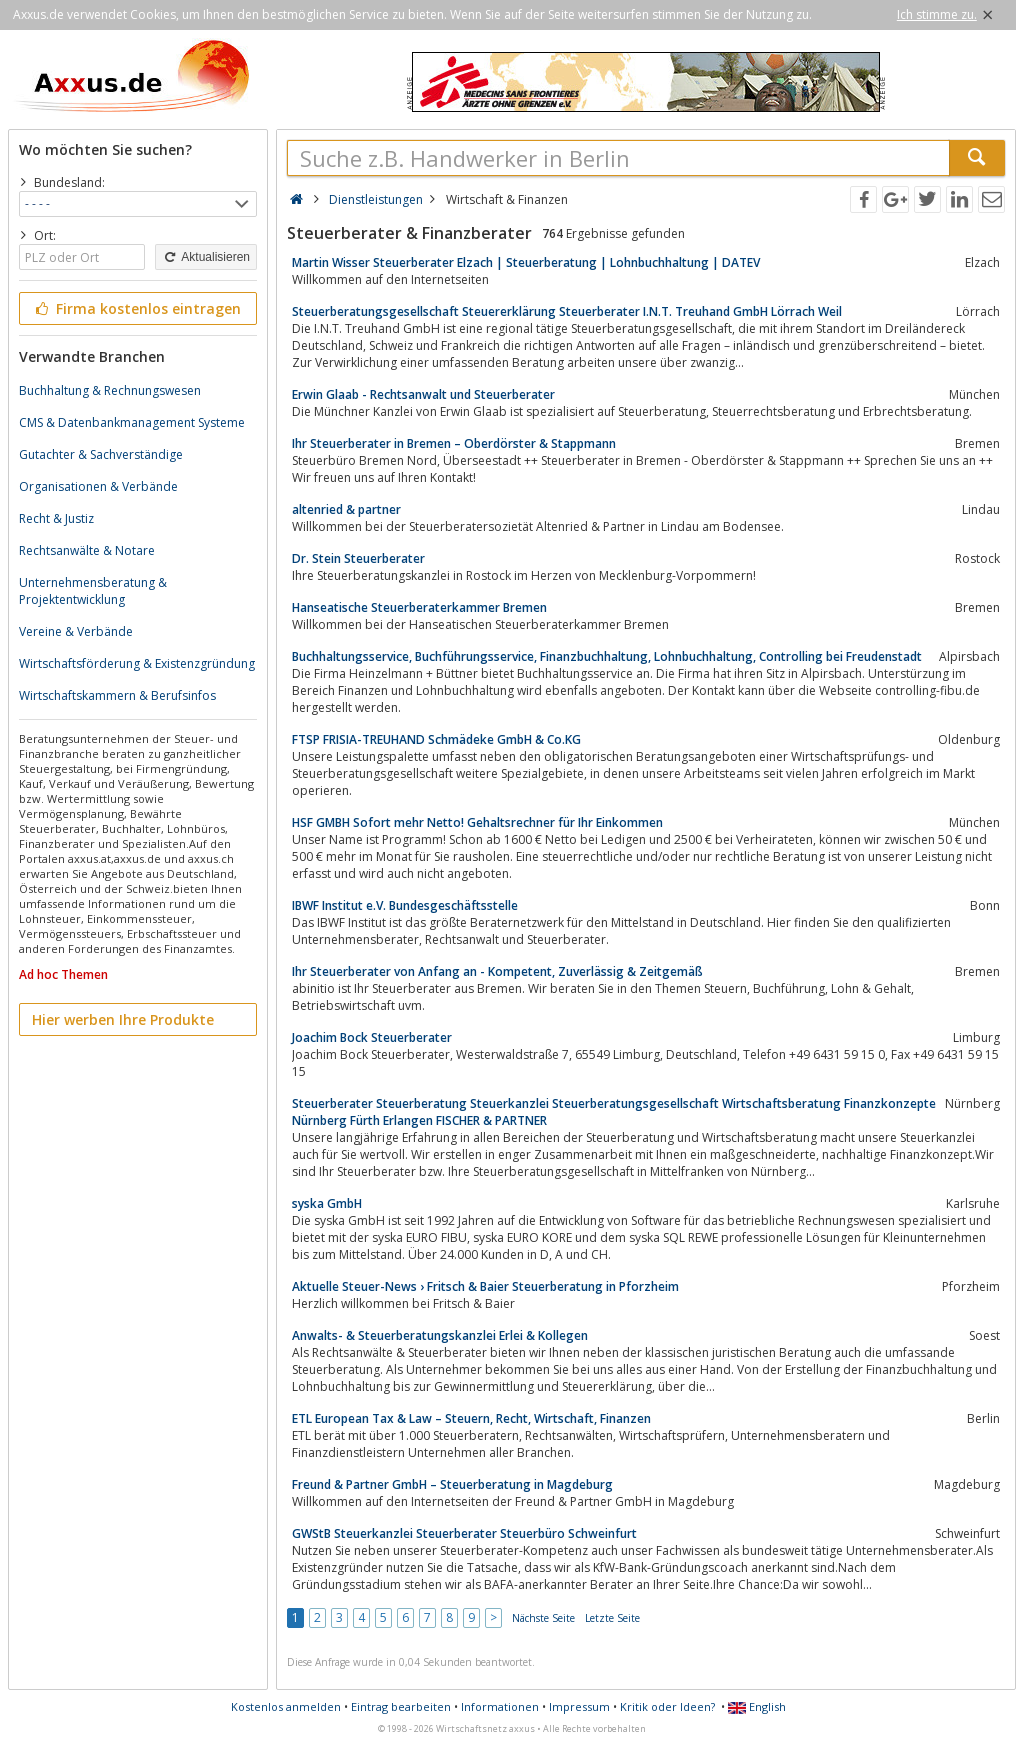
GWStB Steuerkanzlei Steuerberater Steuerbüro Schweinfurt (464, 1533)
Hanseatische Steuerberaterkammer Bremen (419, 607)
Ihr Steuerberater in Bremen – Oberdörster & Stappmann (454, 443)
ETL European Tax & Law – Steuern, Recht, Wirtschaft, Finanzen (471, 1418)
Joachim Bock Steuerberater (372, 1037)
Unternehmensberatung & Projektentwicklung (93, 591)
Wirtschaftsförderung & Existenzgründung (137, 663)
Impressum (579, 1706)
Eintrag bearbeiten (401, 1706)
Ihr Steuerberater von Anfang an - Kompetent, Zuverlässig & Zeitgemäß (497, 971)
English (757, 1706)
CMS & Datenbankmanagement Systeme (132, 422)
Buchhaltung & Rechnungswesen (110, 390)
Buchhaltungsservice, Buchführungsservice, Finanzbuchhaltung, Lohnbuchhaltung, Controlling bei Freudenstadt (607, 656)
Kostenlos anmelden (286, 1706)
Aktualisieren (206, 257)
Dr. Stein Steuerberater (358, 558)
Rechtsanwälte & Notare (87, 550)
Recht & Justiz (56, 518)
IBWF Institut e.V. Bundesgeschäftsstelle (405, 905)
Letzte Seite (612, 1618)
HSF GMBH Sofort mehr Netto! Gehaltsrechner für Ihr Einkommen (477, 822)
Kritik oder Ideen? (667, 1706)
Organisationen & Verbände (98, 486)
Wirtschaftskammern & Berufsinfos (117, 695)
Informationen (500, 1706)
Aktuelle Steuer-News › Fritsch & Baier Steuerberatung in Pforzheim (485, 1286)
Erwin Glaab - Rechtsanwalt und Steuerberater (423, 394)
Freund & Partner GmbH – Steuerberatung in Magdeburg (452, 1484)
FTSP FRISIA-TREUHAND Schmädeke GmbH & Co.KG (436, 739)
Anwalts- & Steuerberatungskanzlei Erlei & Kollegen (440, 1335)
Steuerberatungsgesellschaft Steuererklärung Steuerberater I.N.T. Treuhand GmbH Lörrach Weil (567, 311)
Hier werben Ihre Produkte (123, 1019)
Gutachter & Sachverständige (101, 454)
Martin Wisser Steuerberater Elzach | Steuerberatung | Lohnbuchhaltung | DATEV (526, 262)
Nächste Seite (543, 1618)
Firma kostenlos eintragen (136, 308)
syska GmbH (327, 1203)
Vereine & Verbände (76, 631)
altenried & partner (346, 509)
